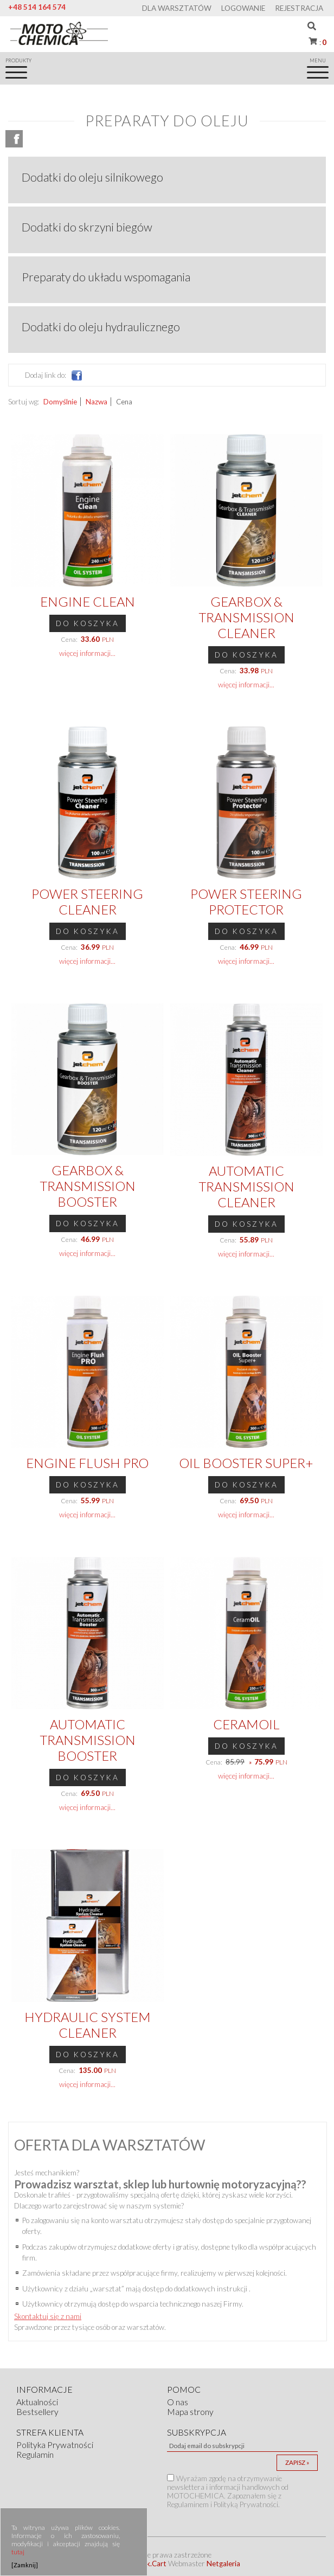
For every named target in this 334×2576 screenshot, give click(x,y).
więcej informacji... (87, 653)
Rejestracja (299, 8)
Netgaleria (223, 2563)
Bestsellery (37, 2412)
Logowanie (243, 8)
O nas (177, 2402)
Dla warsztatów (176, 8)
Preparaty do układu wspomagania (106, 277)
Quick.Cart (148, 2563)
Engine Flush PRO (87, 1463)
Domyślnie (60, 401)
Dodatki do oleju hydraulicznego (101, 327)
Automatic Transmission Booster (88, 1739)
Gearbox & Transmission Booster (88, 1185)
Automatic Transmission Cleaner (246, 1186)
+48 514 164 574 (37, 7)
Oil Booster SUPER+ (246, 1463)
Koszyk (322, 41)
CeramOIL (246, 1724)
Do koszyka (87, 623)
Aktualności (37, 2402)
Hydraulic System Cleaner (87, 2024)
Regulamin (35, 2454)
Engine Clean (87, 601)
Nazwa (96, 401)
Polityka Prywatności (54, 2445)
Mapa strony (190, 2412)
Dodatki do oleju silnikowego (92, 177)
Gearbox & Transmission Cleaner (246, 617)
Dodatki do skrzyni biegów (87, 227)
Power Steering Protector (246, 901)
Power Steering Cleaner (87, 901)
